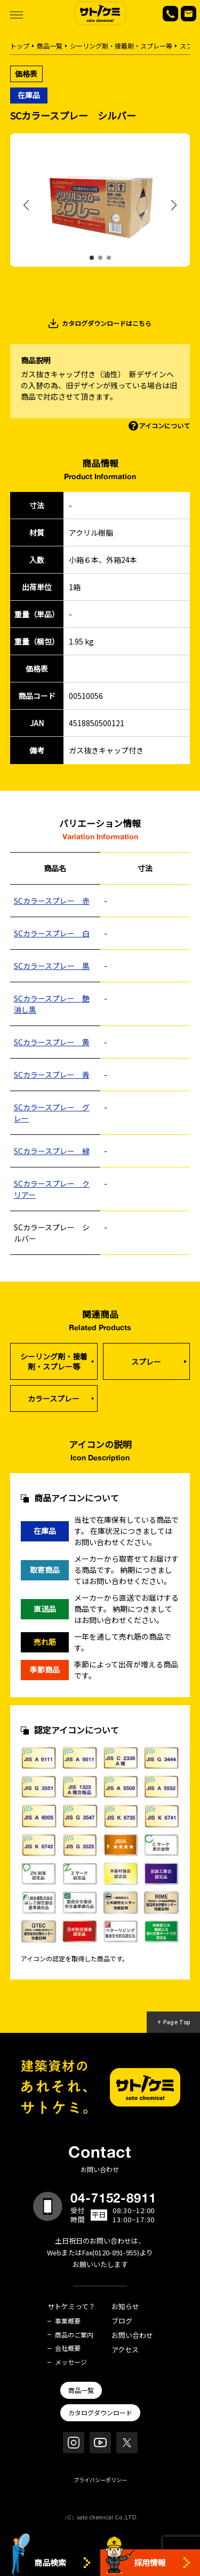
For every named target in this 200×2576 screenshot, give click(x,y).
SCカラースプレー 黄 (52, 1042)
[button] (92, 258)
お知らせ (125, 2306)
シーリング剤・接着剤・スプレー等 (121, 45)
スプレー (146, 1361)
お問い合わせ (132, 2335)
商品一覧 (49, 45)
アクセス (125, 2350)
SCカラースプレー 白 (52, 933)
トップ (19, 45)
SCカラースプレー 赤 (52, 900)
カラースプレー (53, 1398)
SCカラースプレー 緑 (52, 1151)
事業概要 (68, 2321)
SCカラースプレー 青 (52, 1074)
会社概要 (68, 2348)
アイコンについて (164, 425)
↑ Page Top (173, 2022)
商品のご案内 (74, 2335)
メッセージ (71, 2362)
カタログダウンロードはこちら (106, 323)
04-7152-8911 (113, 2197)
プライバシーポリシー (100, 2480)
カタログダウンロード (100, 2412)
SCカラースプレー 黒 (52, 965)
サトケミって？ (71, 2306)
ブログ (121, 2321)
